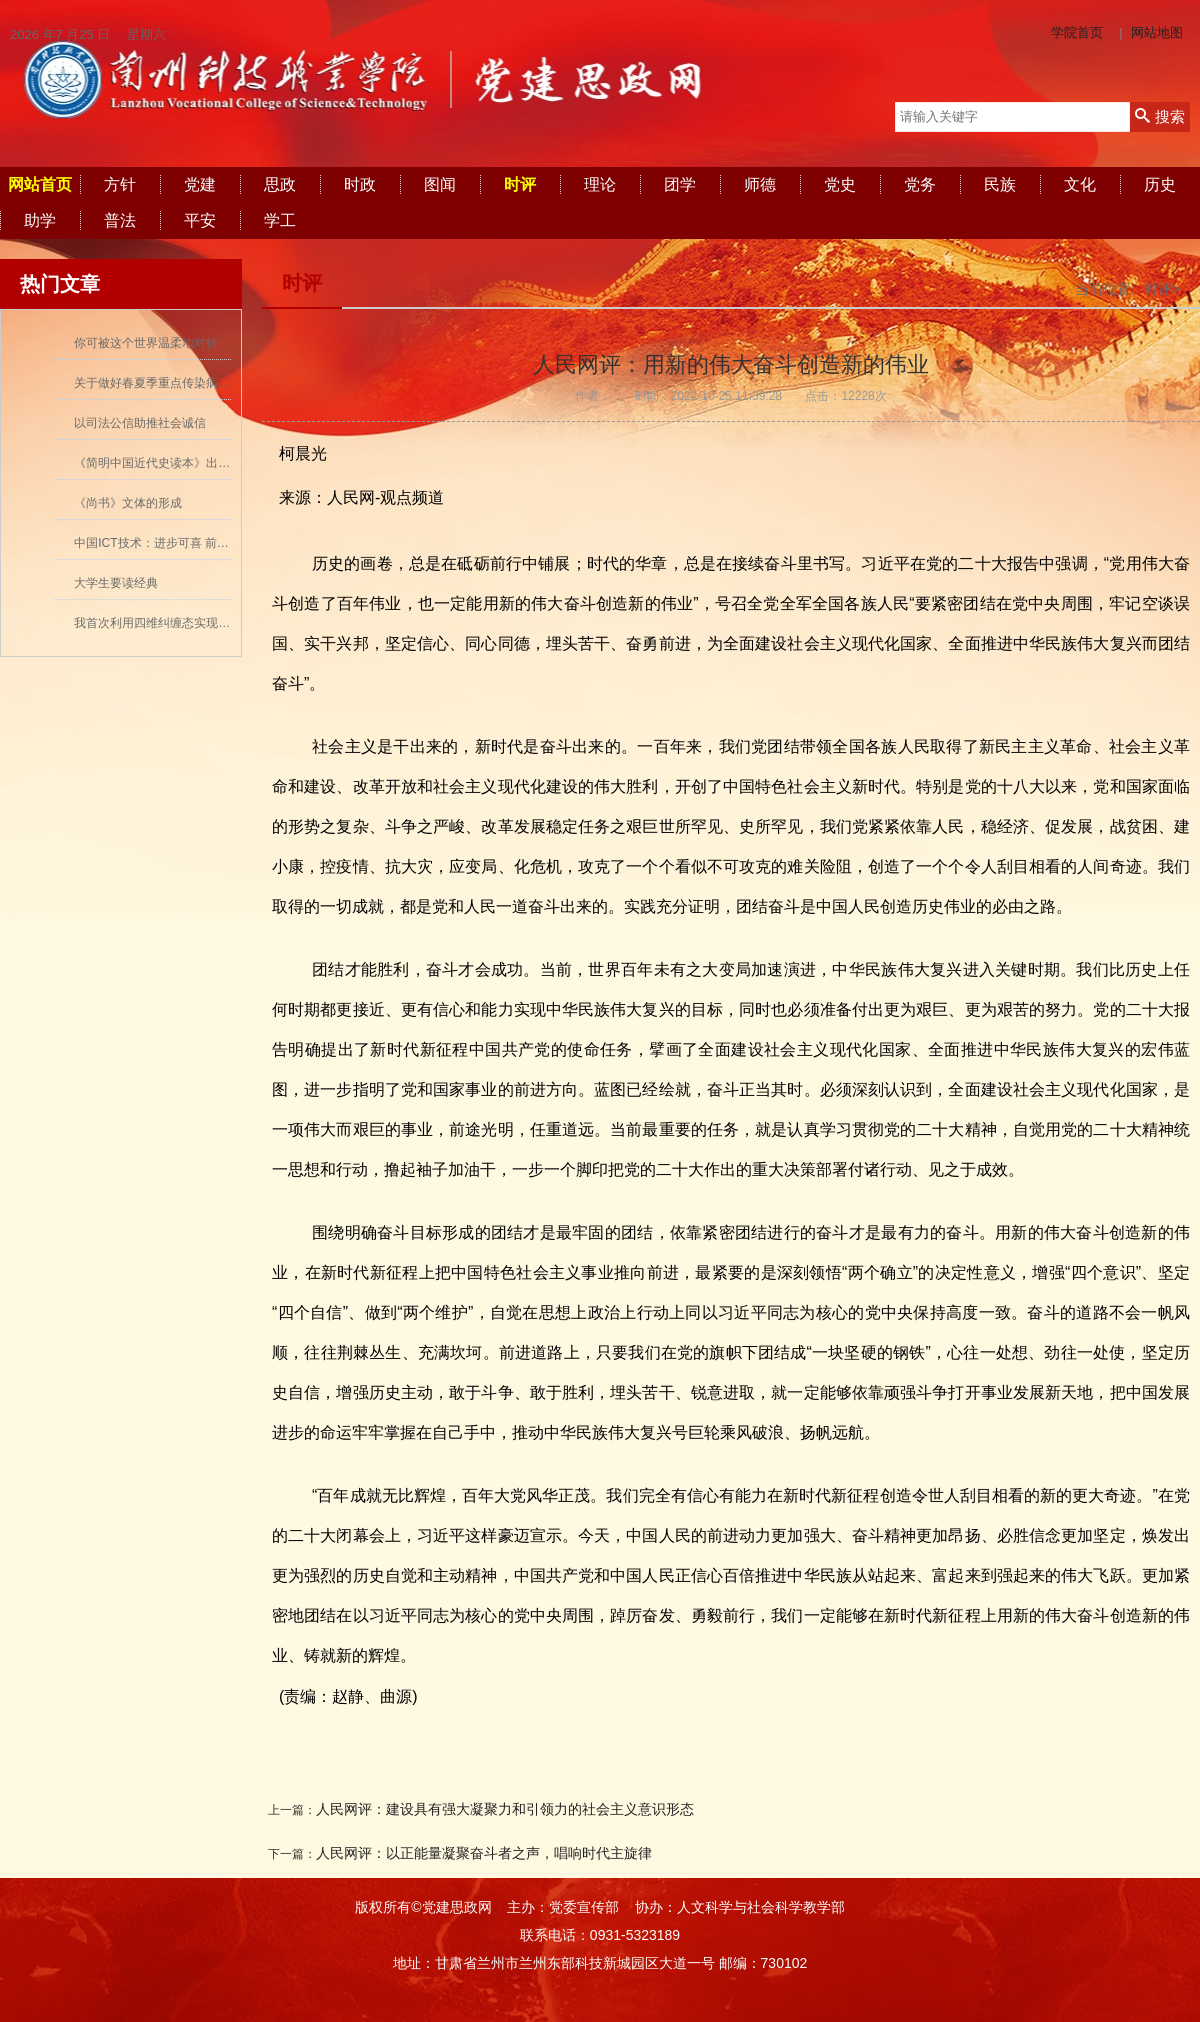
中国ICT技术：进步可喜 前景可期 (163, 543)
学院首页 (1077, 32)
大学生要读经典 (116, 583)
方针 (120, 184)
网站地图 (1157, 32)
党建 (200, 184)
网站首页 (40, 184)
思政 (280, 184)
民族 (1000, 184)
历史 (1160, 184)
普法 (120, 220)
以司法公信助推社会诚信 (140, 423)
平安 (200, 220)
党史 (840, 184)
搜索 (1159, 116)
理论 (600, 184)
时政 (360, 184)
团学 (680, 184)
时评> (1162, 289)
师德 (760, 184)
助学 (40, 220)
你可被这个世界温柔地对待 (146, 343)
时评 (520, 184)
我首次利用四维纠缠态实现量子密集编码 (182, 623)
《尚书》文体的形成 (128, 503)
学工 (280, 220)
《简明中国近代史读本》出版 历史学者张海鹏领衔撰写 (219, 463)
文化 (1080, 184)
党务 (920, 184)
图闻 (440, 184)
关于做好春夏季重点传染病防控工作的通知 (188, 383)
